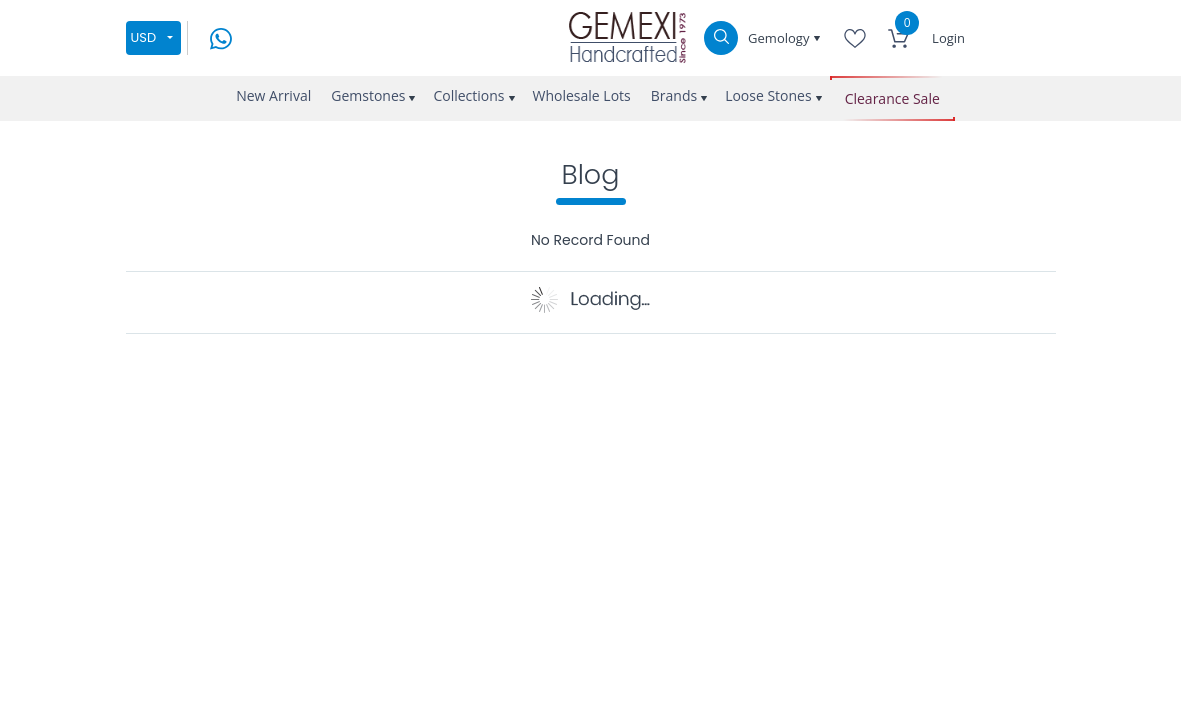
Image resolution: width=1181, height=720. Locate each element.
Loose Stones (768, 95)
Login (948, 38)
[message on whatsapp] (221, 36)
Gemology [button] (780, 38)
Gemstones (368, 95)
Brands (674, 95)
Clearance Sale (892, 98)
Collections (468, 95)
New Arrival (273, 95)
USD (144, 37)
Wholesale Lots (582, 95)
